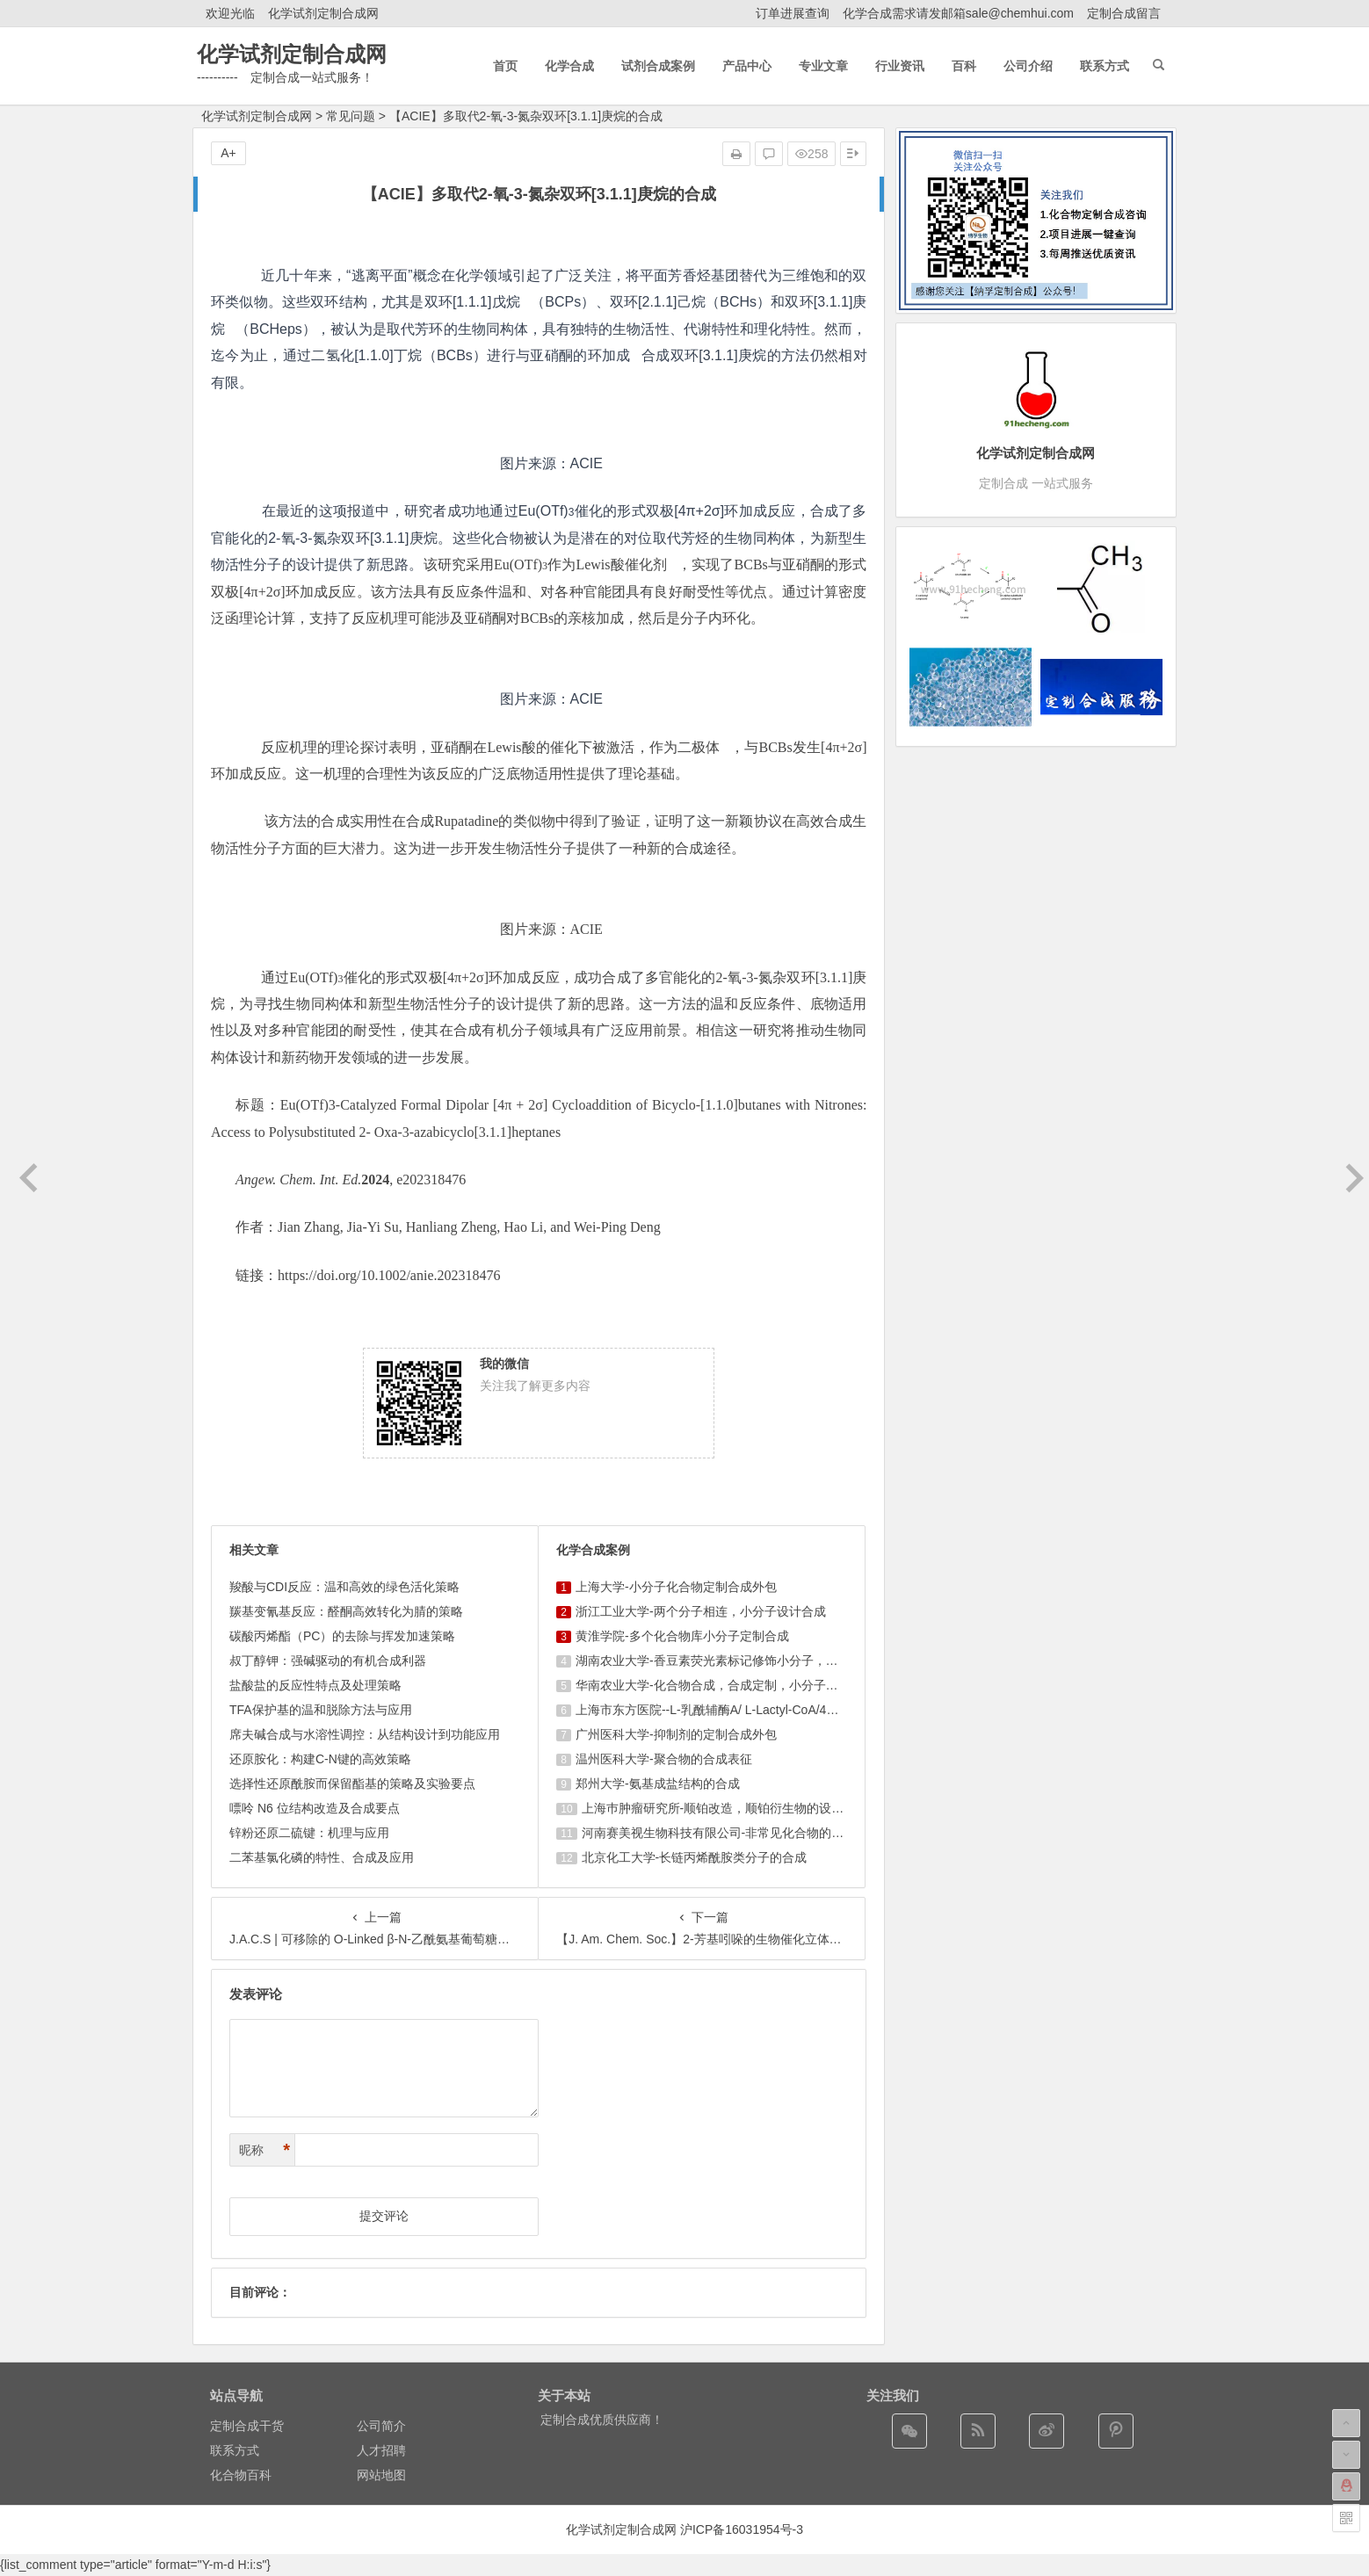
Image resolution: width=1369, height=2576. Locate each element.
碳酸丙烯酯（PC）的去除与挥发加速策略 (342, 1636)
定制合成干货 (247, 2426)
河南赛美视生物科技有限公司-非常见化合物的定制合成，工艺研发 (762, 1833)
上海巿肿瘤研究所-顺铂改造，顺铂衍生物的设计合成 (725, 1808)
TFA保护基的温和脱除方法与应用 (320, 1710)
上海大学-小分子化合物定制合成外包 (676, 1587)
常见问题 (350, 116)
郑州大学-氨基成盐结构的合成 (658, 1783)
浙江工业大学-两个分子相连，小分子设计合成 (701, 1611)
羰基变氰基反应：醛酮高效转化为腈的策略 (346, 1611)
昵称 (264, 2150)
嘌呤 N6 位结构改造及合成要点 (314, 1808)
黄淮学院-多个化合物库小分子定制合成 (682, 1636)
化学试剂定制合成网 (323, 13)
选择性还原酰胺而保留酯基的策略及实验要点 (352, 1783)
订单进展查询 (792, 13)
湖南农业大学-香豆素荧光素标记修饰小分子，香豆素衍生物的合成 (756, 1660)
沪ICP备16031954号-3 (741, 2529)
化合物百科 (241, 2475)
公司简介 (381, 2426)
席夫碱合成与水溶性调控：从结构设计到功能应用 (364, 1734)
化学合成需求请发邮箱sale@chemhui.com (958, 13)
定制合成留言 (1124, 13)
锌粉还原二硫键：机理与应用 (309, 1833)
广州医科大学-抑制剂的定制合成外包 (676, 1734)
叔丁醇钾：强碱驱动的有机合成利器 (327, 1660)
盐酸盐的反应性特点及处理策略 (315, 1685)
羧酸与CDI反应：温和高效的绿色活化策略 (344, 1587)
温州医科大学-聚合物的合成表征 (664, 1759)
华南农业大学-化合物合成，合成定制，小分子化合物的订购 (738, 1685)
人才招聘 (381, 2450)
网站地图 (381, 2475)
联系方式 (234, 2450)
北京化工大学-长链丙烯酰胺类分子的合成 (695, 1857)
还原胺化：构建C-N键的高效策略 (320, 1759)
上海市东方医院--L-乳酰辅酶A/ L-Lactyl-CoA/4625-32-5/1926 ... (748, 1710)
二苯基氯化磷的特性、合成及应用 (321, 1857)
